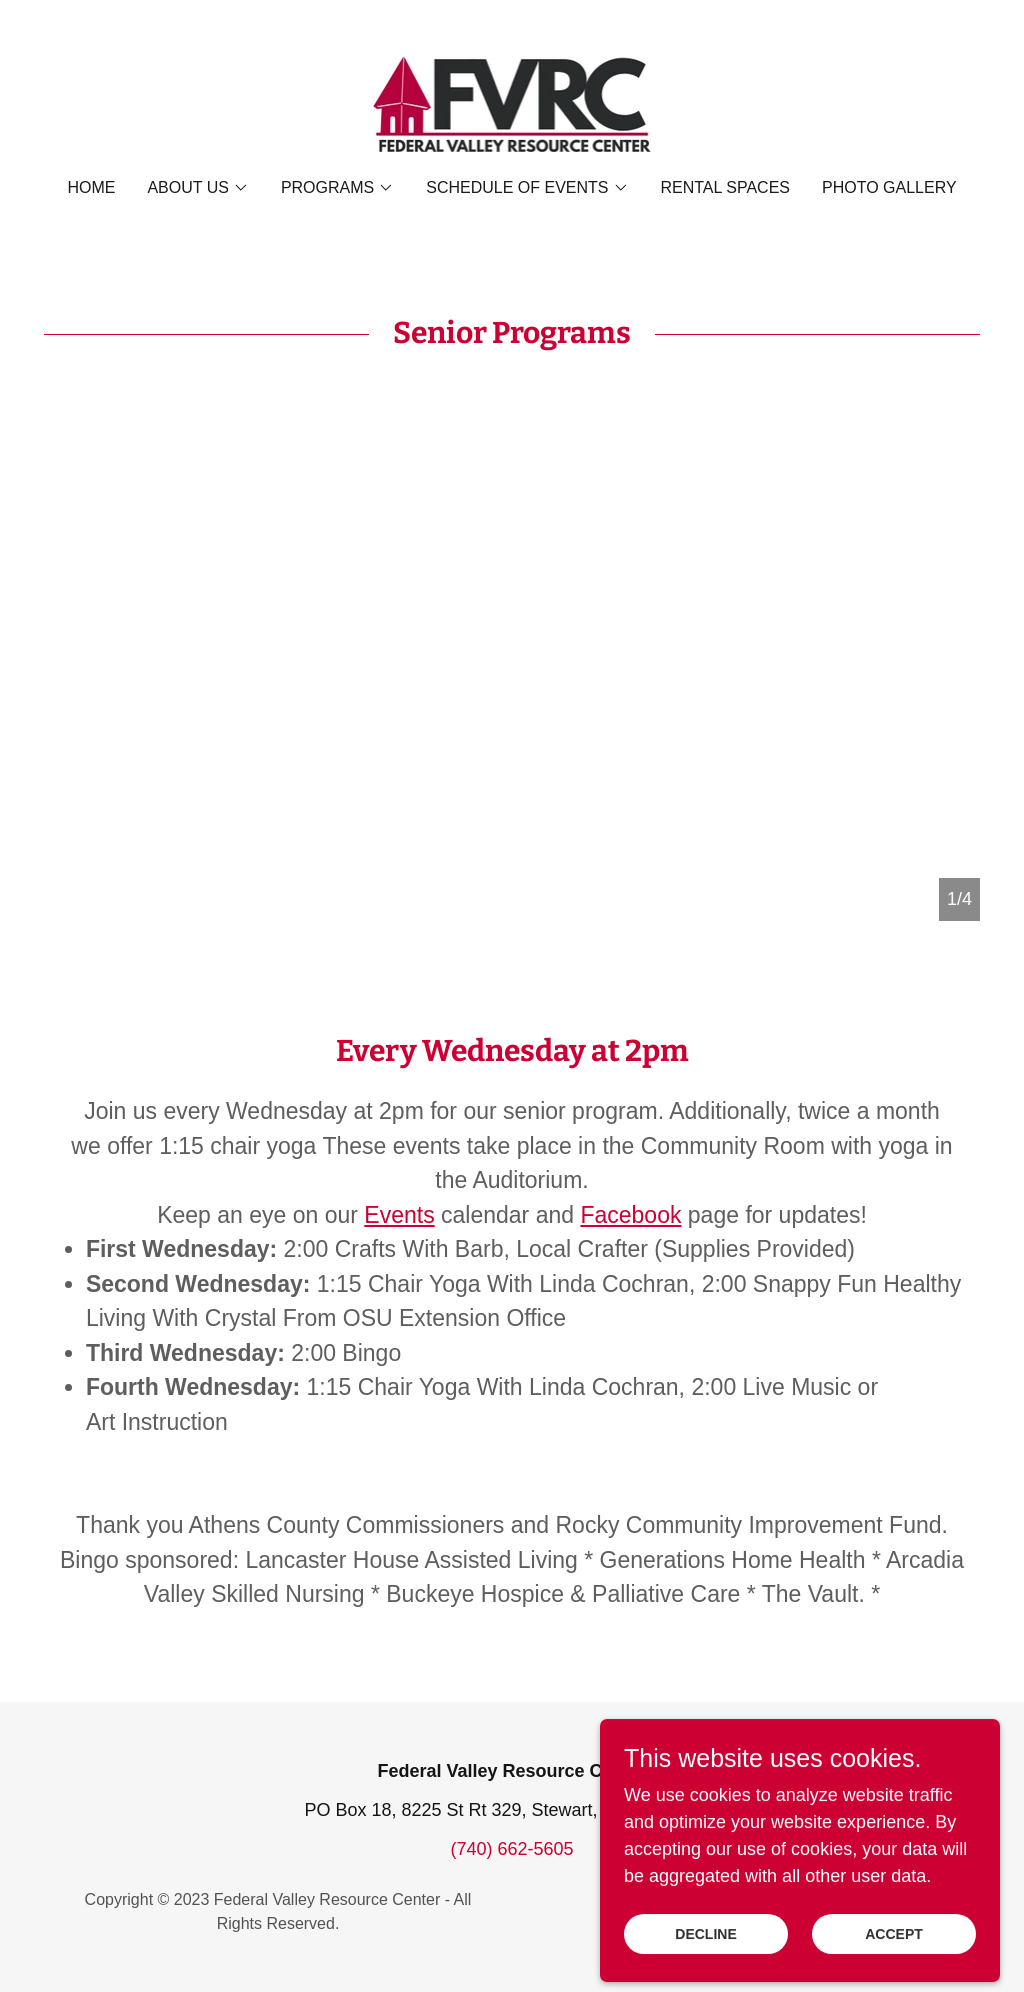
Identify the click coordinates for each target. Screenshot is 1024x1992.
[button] (198, 188)
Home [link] (91, 187)
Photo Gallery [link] (889, 187)
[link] (512, 103)
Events (399, 1215)
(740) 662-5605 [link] (511, 1849)
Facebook (630, 1215)
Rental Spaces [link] (726, 187)
